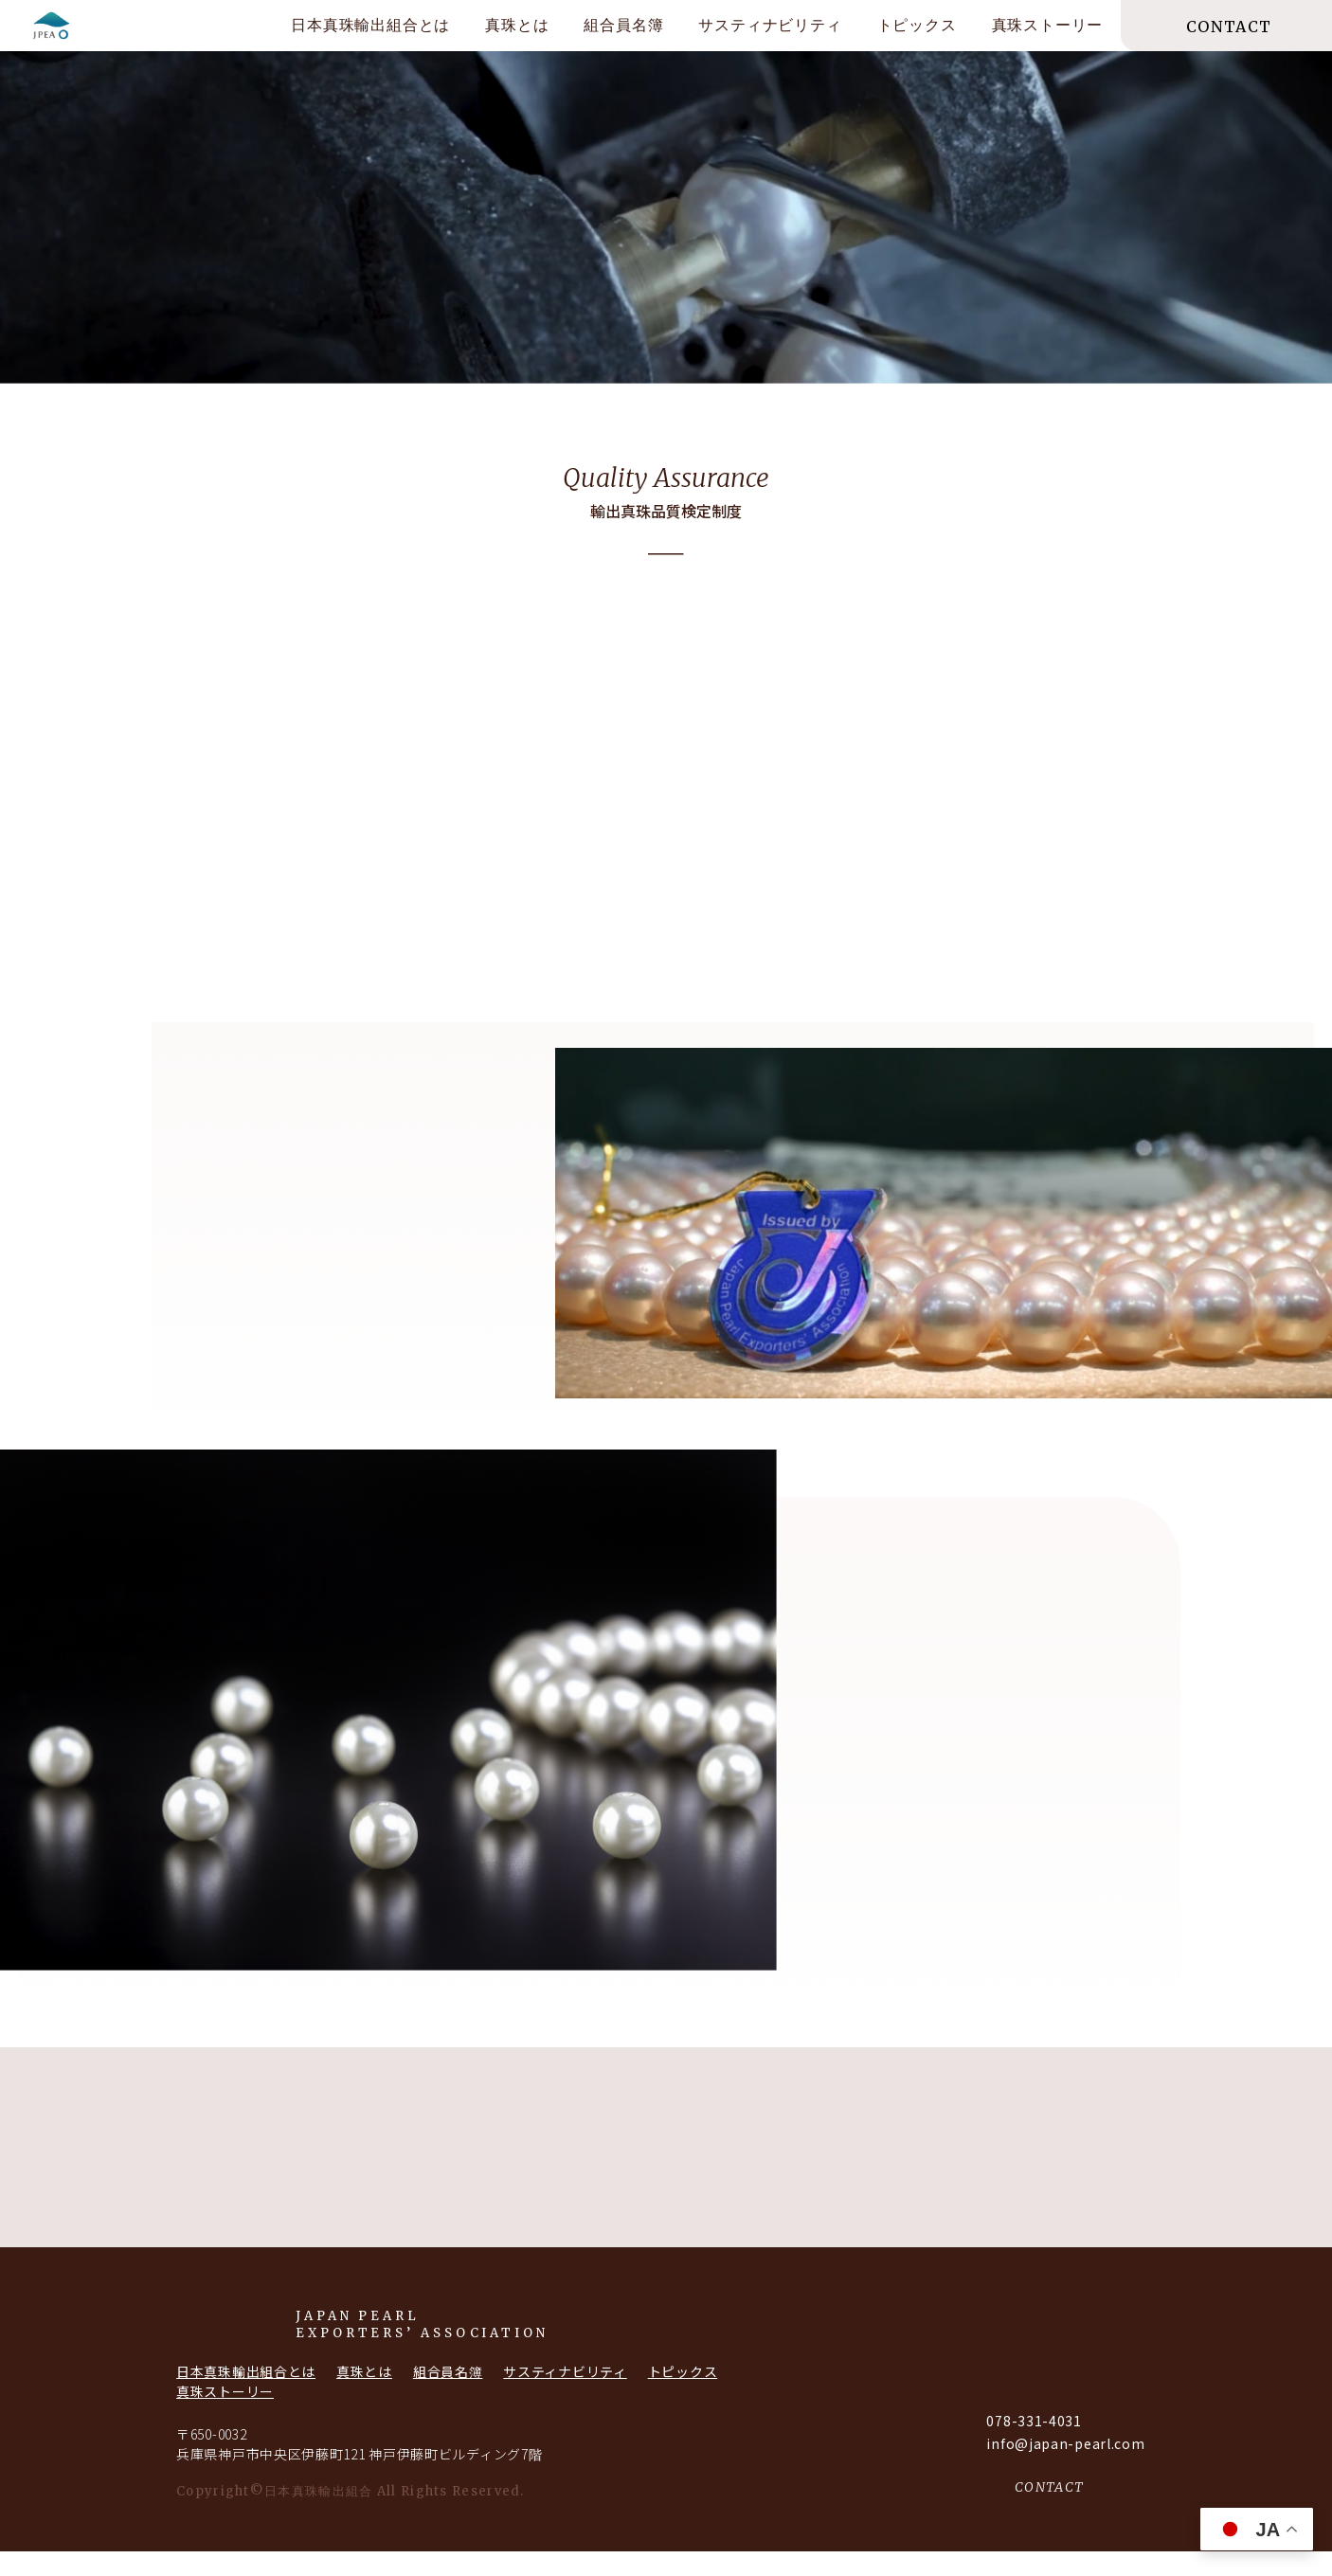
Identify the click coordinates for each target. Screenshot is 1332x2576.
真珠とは (517, 25)
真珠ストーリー (1048, 25)
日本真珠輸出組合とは (370, 25)
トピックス (917, 25)
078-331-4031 (1033, 2445)
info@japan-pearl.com (1065, 2468)
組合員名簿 (623, 25)
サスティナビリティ (769, 25)
